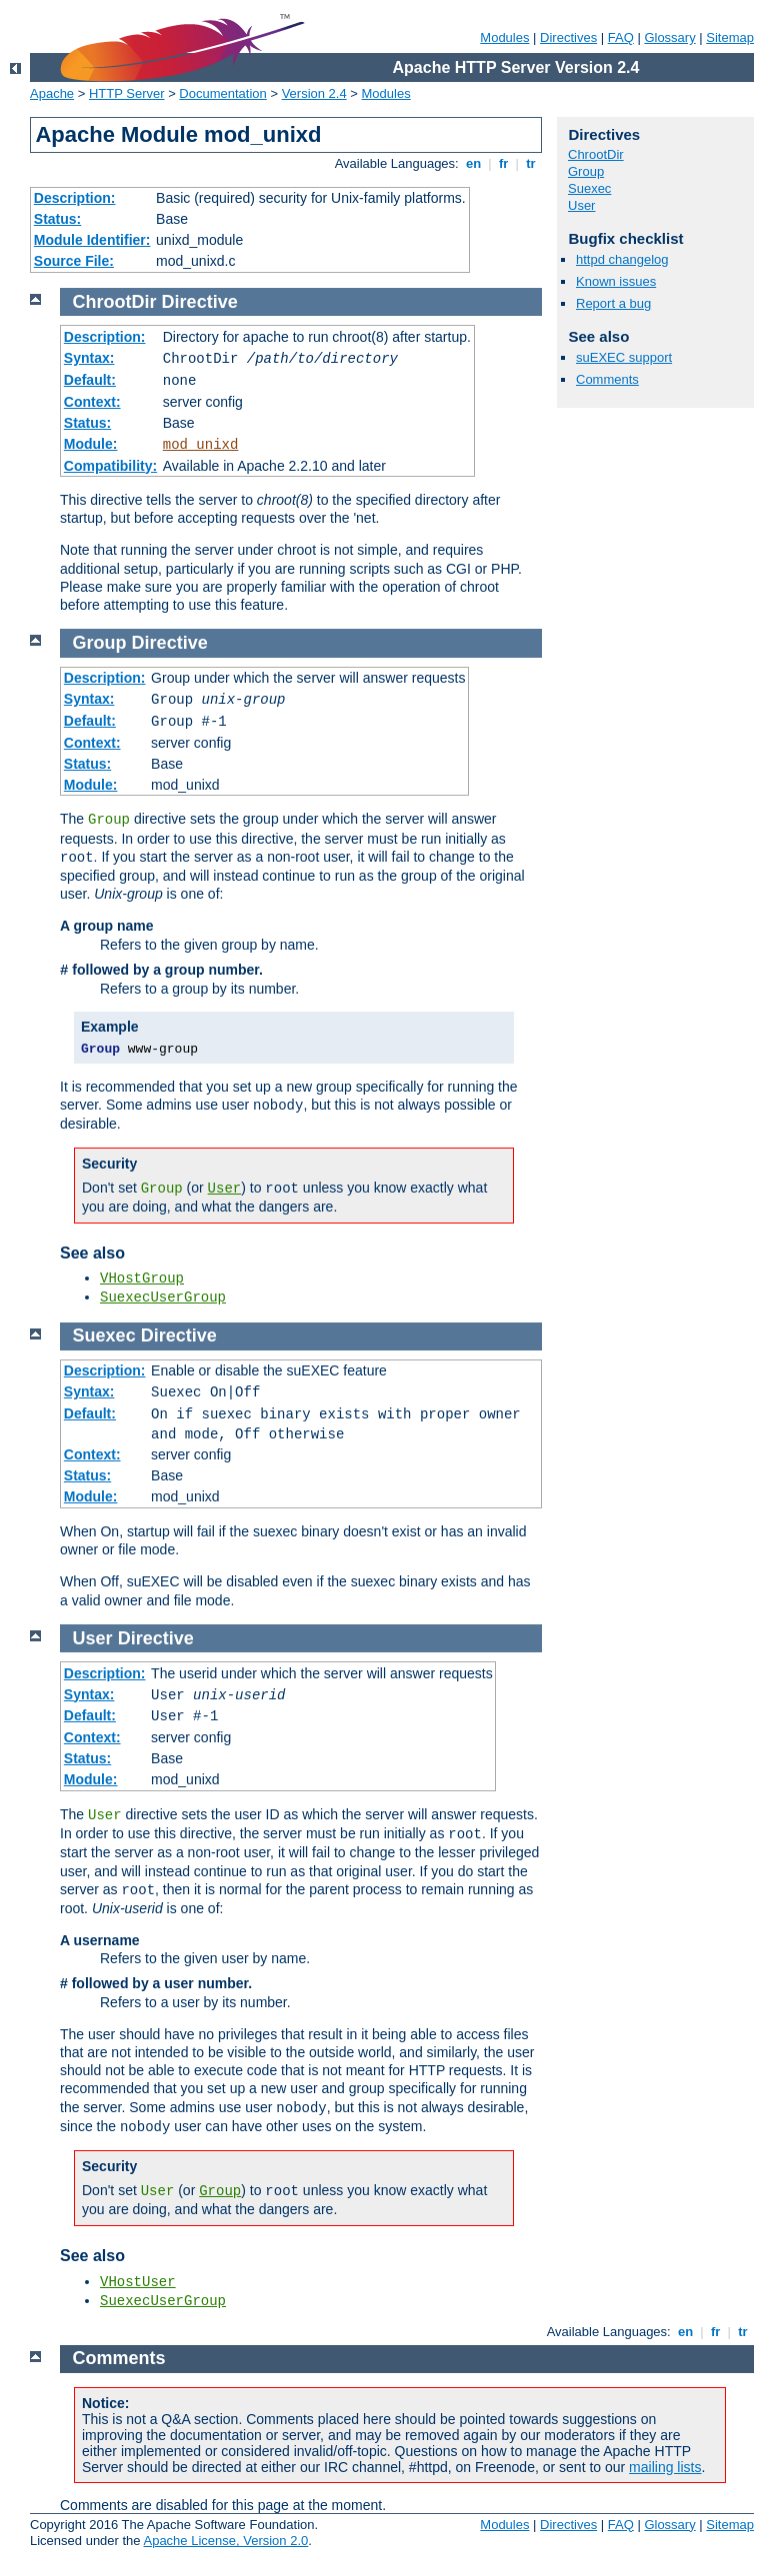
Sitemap (730, 37)
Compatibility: (110, 466)
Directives (568, 37)
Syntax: (89, 358)
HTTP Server (127, 93)
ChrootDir (596, 154)
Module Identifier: (92, 240)
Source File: (74, 261)
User (581, 205)
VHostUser (138, 2282)
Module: (91, 444)
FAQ (621, 37)
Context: (92, 402)
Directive (200, 302)
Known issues (616, 281)
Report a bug (613, 303)
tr (531, 163)
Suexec (589, 188)
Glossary (669, 37)
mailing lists (665, 2467)
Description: (75, 198)
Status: (57, 219)
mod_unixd (201, 445)
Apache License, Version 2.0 (225, 2540)
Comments (607, 379)
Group (586, 171)
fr (503, 163)
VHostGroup (142, 1279)
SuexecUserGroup (163, 1297)
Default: (90, 380)
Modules (504, 37)
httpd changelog (622, 259)
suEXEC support (624, 357)
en (473, 163)
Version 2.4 (314, 93)
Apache (52, 93)
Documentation (222, 93)
